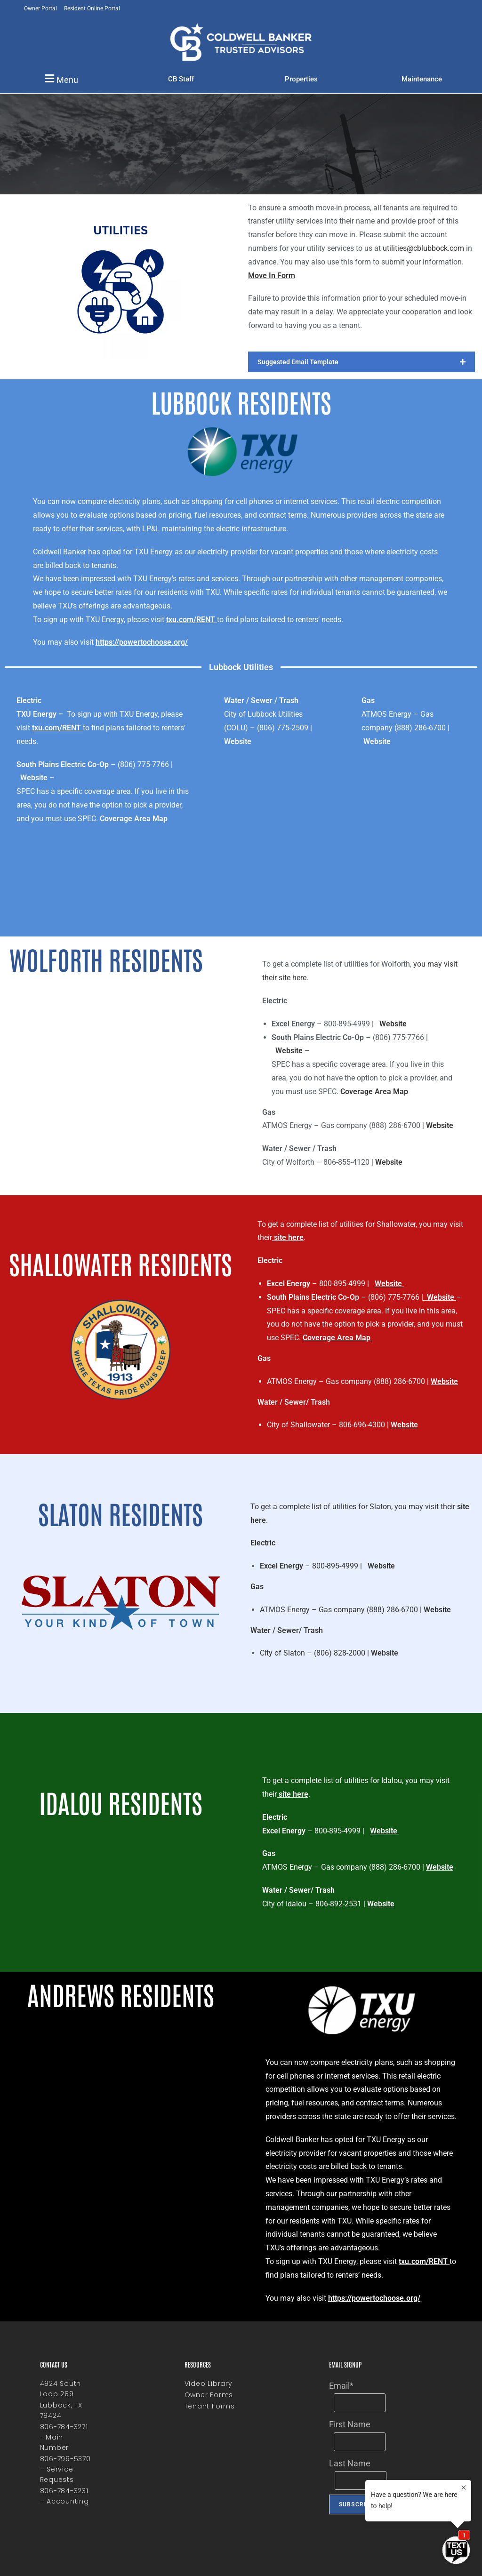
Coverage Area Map (134, 818)
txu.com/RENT (190, 619)
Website (34, 777)
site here (289, 1237)
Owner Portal (40, 8)
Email (341, 2386)
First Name (349, 2424)
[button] (60, 79)
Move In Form (271, 275)
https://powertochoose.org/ (142, 642)
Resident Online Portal (92, 8)
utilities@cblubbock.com (423, 248)
